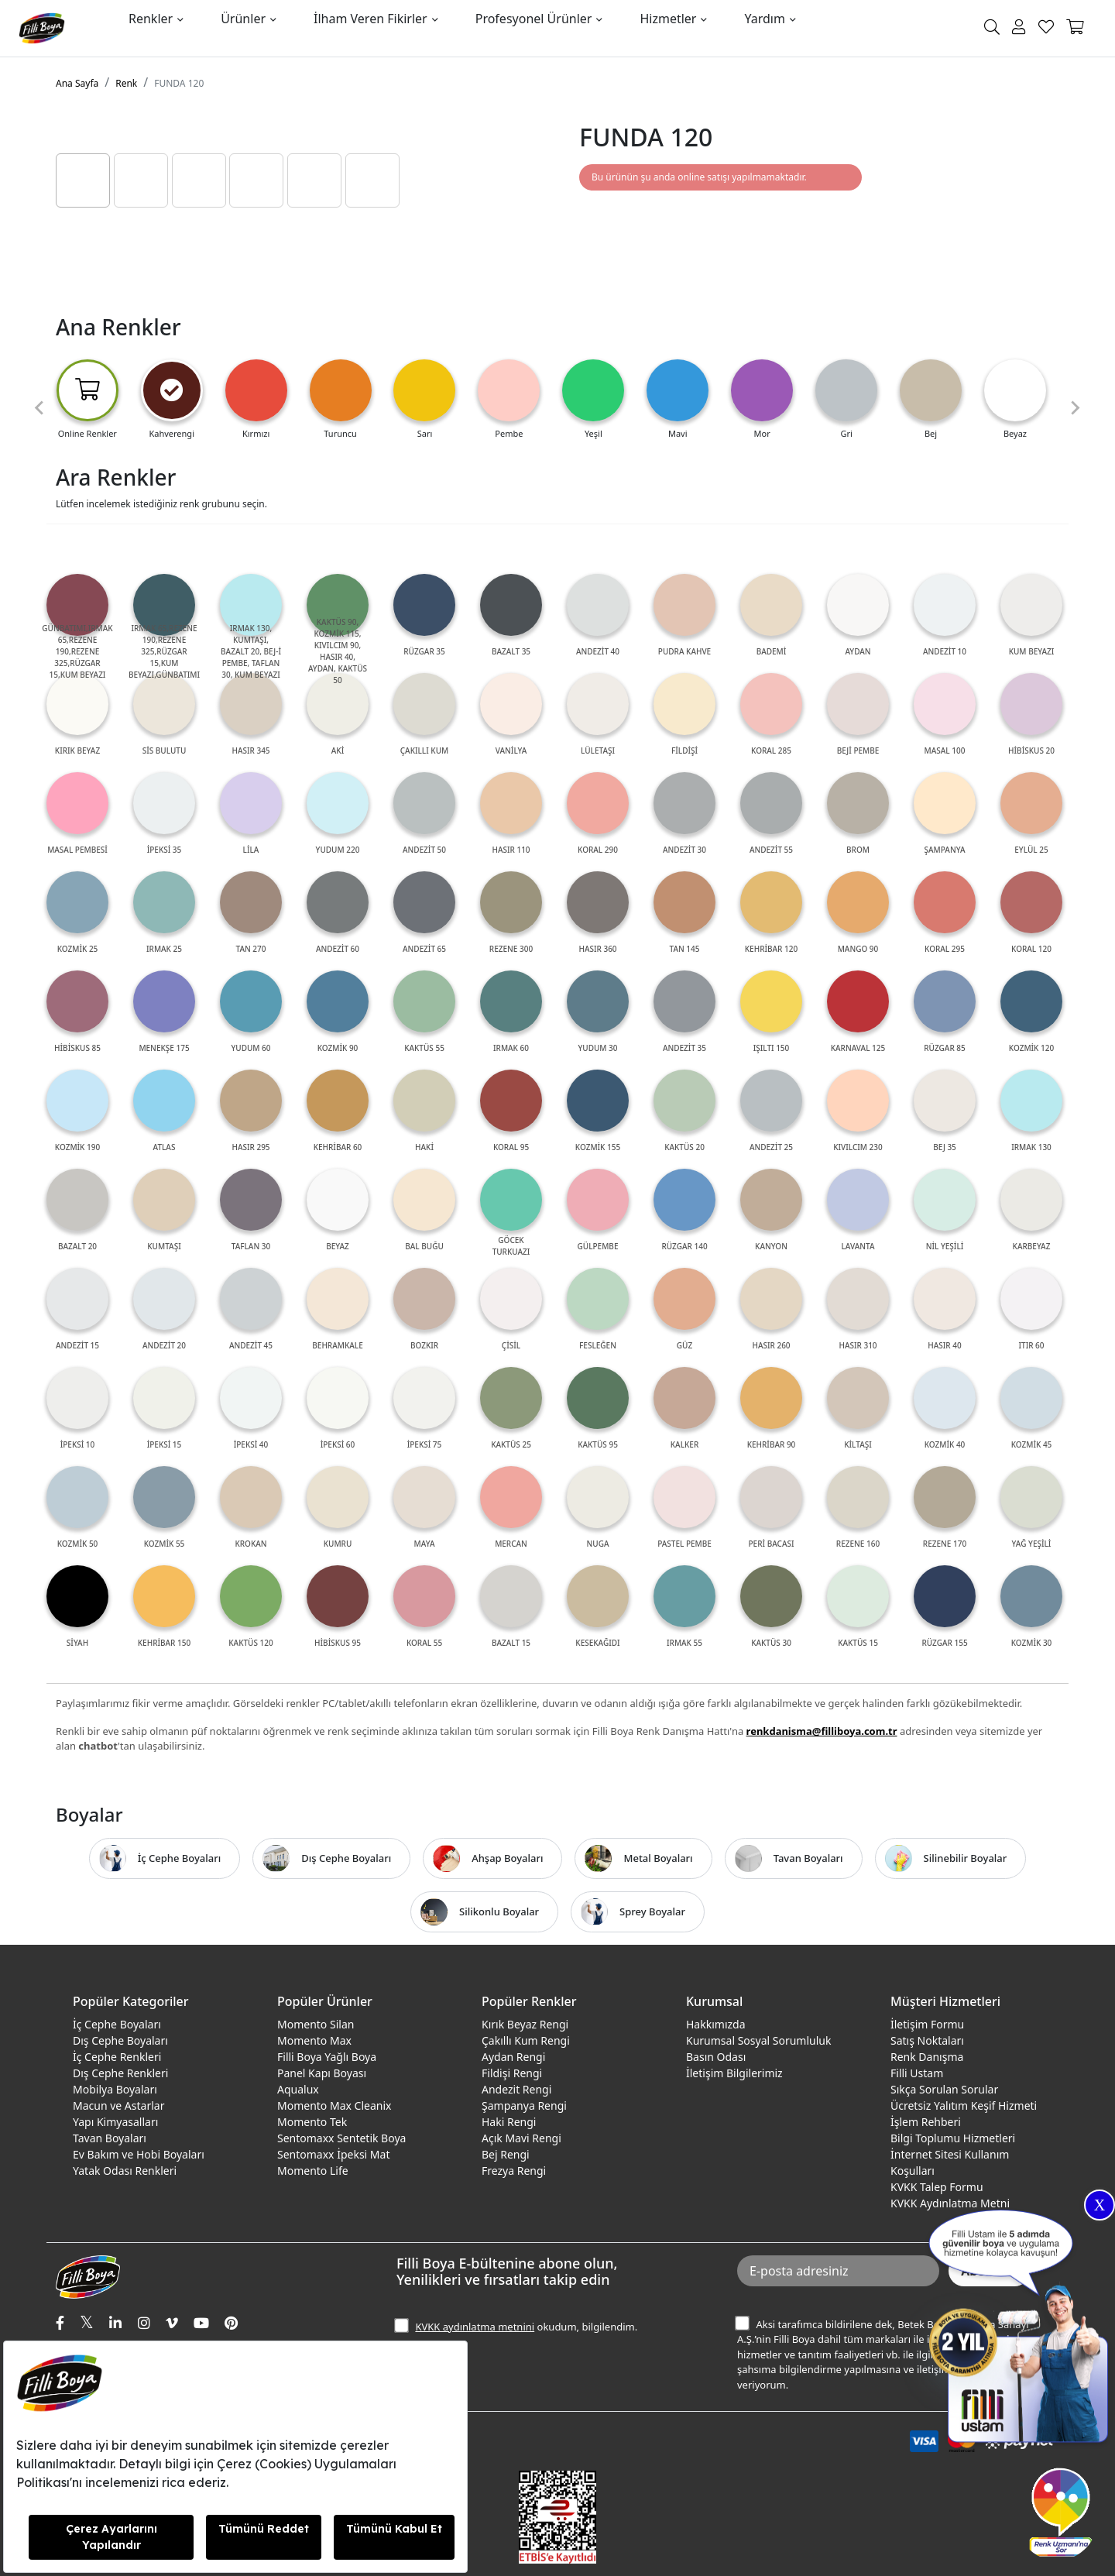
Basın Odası (716, 2056)
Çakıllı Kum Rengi (526, 2040)
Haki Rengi (509, 2121)
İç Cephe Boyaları (117, 2024)
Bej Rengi (506, 2154)
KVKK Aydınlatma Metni (950, 2203)
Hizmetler (668, 18)
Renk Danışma (926, 2056)
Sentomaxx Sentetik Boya (341, 2138)
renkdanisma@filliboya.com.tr (821, 1731)
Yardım (764, 18)
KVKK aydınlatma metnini (474, 2327)
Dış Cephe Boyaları (120, 2040)
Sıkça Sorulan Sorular (944, 2089)
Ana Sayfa (77, 83)
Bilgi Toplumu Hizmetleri (952, 2138)
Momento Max (314, 2040)
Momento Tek (312, 2121)
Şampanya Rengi (524, 2105)
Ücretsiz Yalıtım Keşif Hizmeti (963, 2105)
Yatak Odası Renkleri (125, 2170)
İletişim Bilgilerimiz (734, 2073)
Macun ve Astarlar (118, 2105)
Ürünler (243, 18)
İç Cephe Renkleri (117, 2056)
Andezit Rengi (516, 2089)
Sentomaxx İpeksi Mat (333, 2154)
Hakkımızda (716, 2024)
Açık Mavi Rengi (521, 2138)
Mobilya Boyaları (115, 2089)
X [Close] (1099, 2205)
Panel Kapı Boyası (321, 2073)
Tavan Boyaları (109, 2138)
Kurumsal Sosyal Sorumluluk (758, 2040)
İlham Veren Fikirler (370, 18)
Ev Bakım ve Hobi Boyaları (138, 2154)
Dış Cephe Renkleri (120, 2073)
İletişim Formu (927, 2024)
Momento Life (312, 2170)
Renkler (151, 18)
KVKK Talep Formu (936, 2186)
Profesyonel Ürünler (533, 18)
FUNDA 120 (179, 83)
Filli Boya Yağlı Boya (326, 2056)
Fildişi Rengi (512, 2073)
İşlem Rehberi (925, 2121)
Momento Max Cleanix (334, 2105)
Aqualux (298, 2089)
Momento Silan (315, 2024)
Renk (126, 83)
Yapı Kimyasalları (115, 2121)
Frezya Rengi (514, 2170)
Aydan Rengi (513, 2056)
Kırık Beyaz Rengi (525, 2024)
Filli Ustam (916, 2073)
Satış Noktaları (927, 2040)
